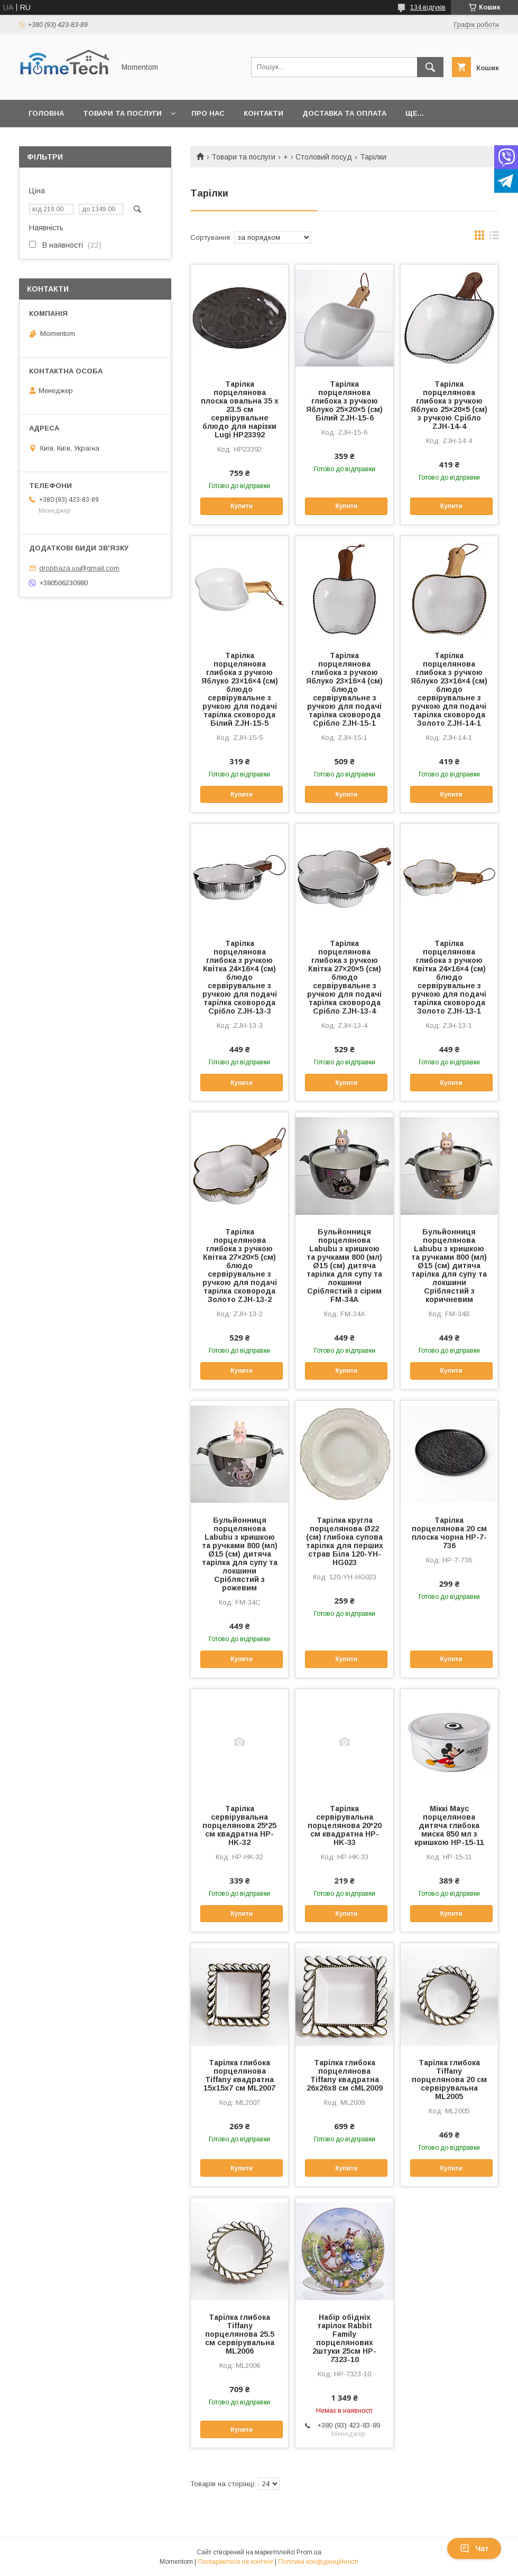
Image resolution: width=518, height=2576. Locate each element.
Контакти (263, 113)
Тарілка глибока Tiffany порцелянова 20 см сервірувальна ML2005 (449, 2079)
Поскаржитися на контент (235, 2561)
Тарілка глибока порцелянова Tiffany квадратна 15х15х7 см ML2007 (239, 2075)
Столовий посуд (323, 157)
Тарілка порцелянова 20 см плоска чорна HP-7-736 (449, 1533)
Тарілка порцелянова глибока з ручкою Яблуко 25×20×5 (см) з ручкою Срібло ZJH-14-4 (449, 405)
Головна (46, 113)
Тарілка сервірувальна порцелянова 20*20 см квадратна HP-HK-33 (345, 1825)
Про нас (208, 113)
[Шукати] (430, 67)
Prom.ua (309, 2552)
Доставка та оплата (344, 113)
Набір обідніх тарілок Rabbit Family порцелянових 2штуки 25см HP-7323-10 (344, 2338)
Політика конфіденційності (318, 2561)
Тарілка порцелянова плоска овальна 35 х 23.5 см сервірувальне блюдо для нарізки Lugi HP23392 (240, 409)
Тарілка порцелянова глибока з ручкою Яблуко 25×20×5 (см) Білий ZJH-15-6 (344, 401)
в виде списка (494, 237)
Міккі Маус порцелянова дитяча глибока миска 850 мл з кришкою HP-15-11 (449, 1825)
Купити (241, 506)
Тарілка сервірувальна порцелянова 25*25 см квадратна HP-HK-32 (239, 1825)
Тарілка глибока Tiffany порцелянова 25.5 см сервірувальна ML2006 (239, 2334)
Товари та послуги (122, 113)
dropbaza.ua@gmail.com (79, 568)
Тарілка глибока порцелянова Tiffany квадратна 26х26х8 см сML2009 (345, 2075)
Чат (474, 2548)
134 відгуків (428, 7)
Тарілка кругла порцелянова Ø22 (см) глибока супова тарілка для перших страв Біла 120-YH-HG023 (344, 1541)
